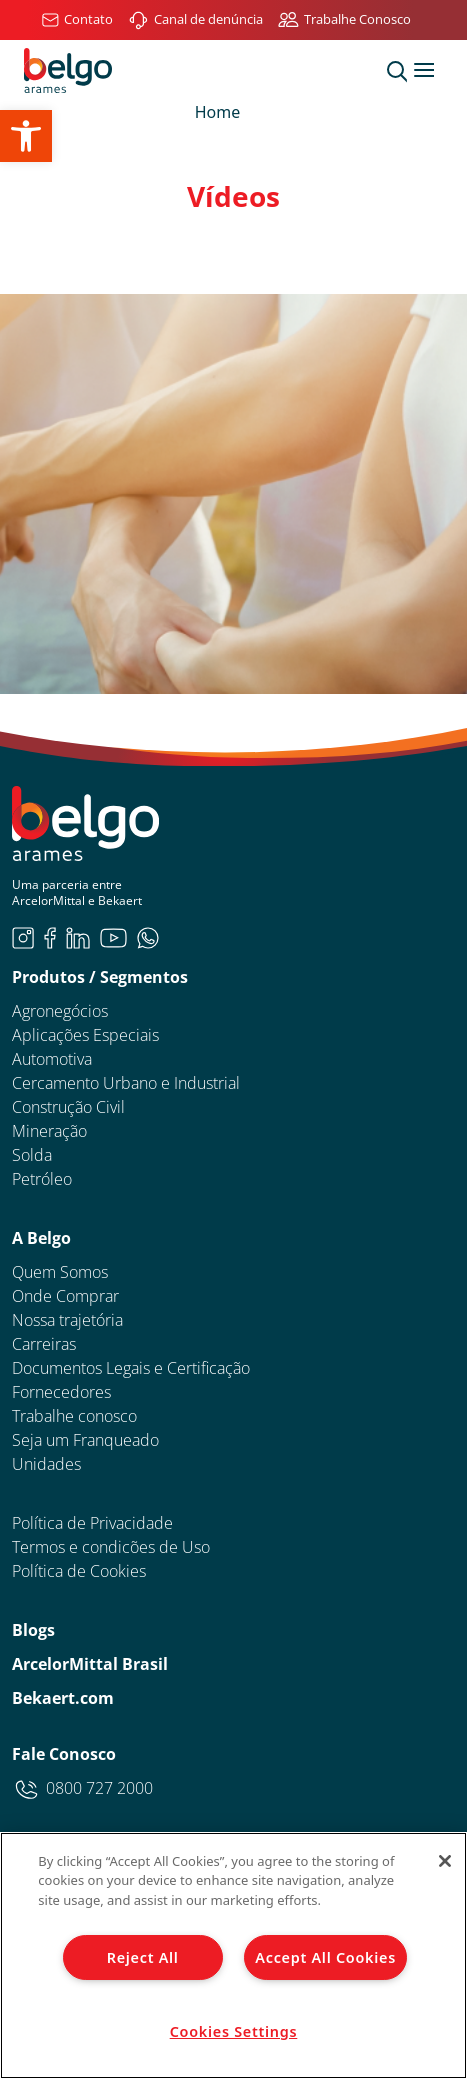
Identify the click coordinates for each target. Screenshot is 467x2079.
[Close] (445, 1861)
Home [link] (218, 112)
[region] (233, 1955)
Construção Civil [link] (68, 1107)
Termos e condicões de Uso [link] (111, 1547)
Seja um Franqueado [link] (85, 1440)
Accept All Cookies (325, 1957)
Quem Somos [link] (60, 1272)
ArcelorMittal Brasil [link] (90, 1664)
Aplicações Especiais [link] (85, 1035)
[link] (26, 136)
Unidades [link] (46, 1464)
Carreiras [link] (44, 1344)
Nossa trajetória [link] (67, 1320)
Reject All (143, 1957)
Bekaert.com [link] (63, 1698)
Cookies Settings (234, 2031)
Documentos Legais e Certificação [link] (131, 1368)
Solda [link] (32, 1155)
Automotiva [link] (52, 1059)
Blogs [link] (33, 1630)
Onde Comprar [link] (65, 1296)
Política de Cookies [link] (79, 1571)
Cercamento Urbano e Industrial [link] (126, 1083)
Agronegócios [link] (60, 1011)
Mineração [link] (49, 1131)
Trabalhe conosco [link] (74, 1416)
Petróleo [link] (42, 1179)
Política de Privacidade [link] (92, 1523)
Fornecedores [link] (61, 1392)
